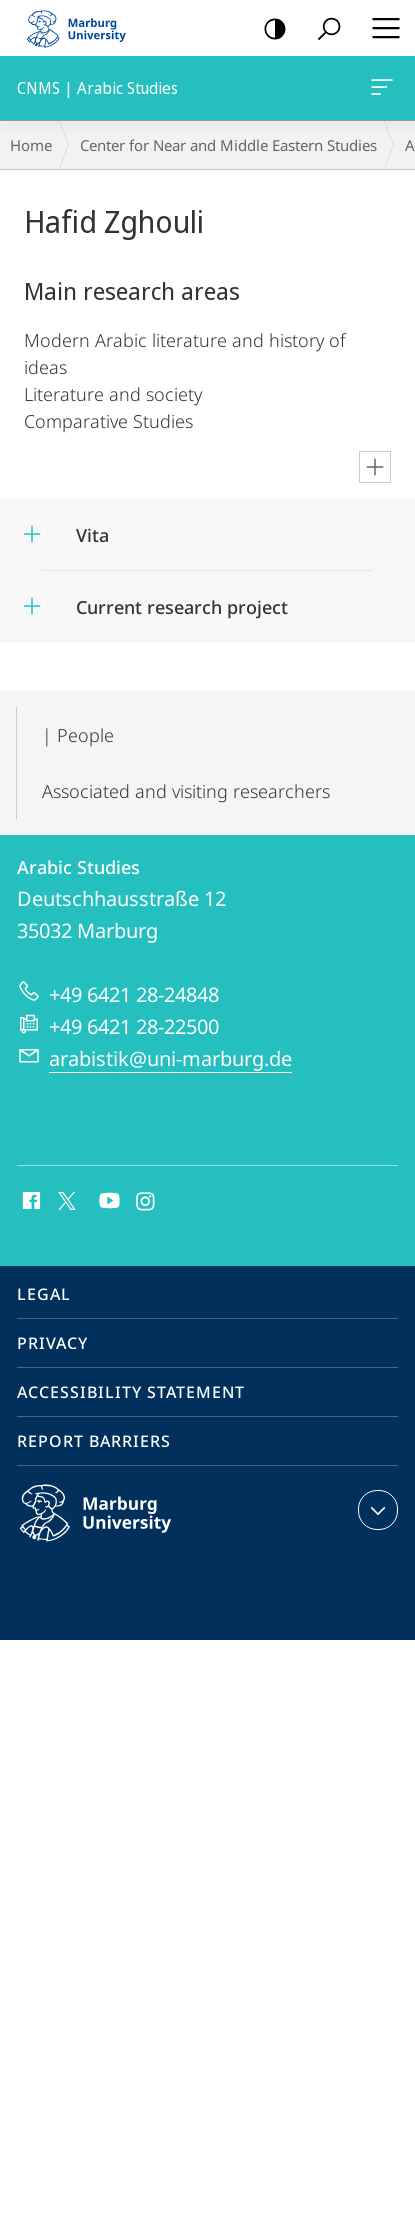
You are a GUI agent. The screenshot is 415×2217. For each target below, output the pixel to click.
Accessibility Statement (131, 1392)
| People (78, 735)
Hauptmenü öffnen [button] (380, 28)
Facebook (29, 1202)
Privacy (52, 1343)
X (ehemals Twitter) (63, 1199)
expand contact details (375, 1510)
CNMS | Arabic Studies (380, 91)
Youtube (107, 1202)
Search (322, 29)
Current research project (182, 607)
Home (31, 145)
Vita (92, 535)
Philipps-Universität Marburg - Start (85, 28)
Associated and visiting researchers (186, 791)
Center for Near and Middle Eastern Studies (228, 145)
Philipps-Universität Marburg (117, 1529)
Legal (44, 1294)
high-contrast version (268, 29)
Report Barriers (94, 1441)
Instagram (146, 1202)
